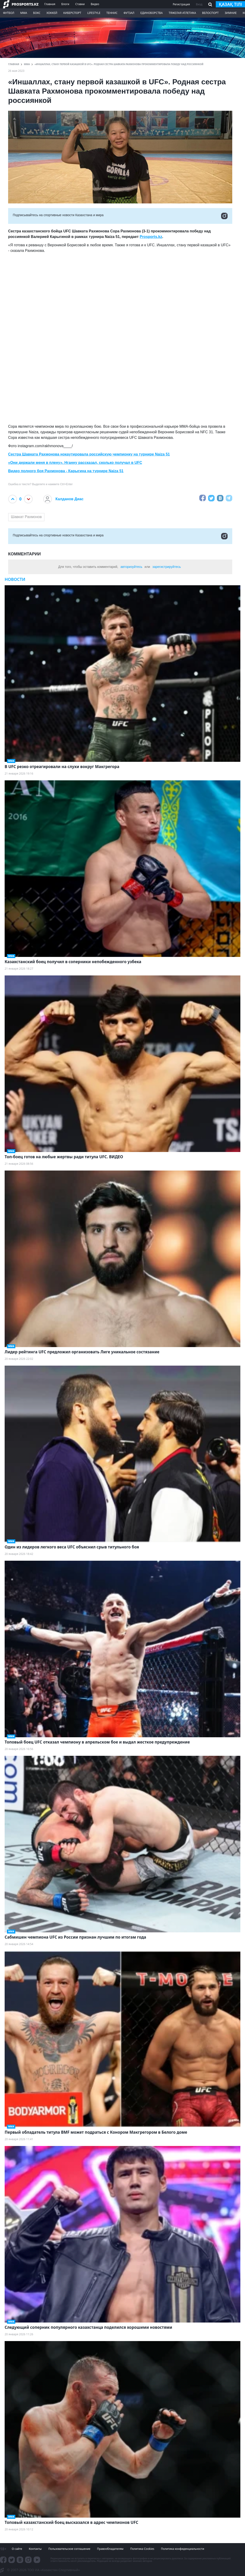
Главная (49, 4)
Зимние (231, 13)
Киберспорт (72, 13)
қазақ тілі (230, 4)
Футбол (8, 13)
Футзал (129, 13)
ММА (23, 13)
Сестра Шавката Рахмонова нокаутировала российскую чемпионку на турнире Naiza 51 (89, 454)
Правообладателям (110, 2549)
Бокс (36, 13)
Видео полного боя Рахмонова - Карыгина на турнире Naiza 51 (65, 471)
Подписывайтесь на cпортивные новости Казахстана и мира (120, 216)
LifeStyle (93, 13)
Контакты (35, 2549)
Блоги (65, 4)
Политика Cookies (142, 2549)
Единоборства (151, 13)
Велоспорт (210, 13)
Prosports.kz (151, 237)
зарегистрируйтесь (166, 567)
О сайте (17, 2549)
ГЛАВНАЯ (13, 64)
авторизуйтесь (131, 567)
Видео (95, 4)
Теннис (112, 13)
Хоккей (51, 13)
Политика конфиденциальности (182, 2549)
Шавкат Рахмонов (26, 517)
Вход (199, 4)
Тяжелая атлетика (182, 13)
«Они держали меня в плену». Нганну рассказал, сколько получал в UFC (75, 463)
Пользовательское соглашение (69, 2549)
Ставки (80, 4)
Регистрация (181, 4)
